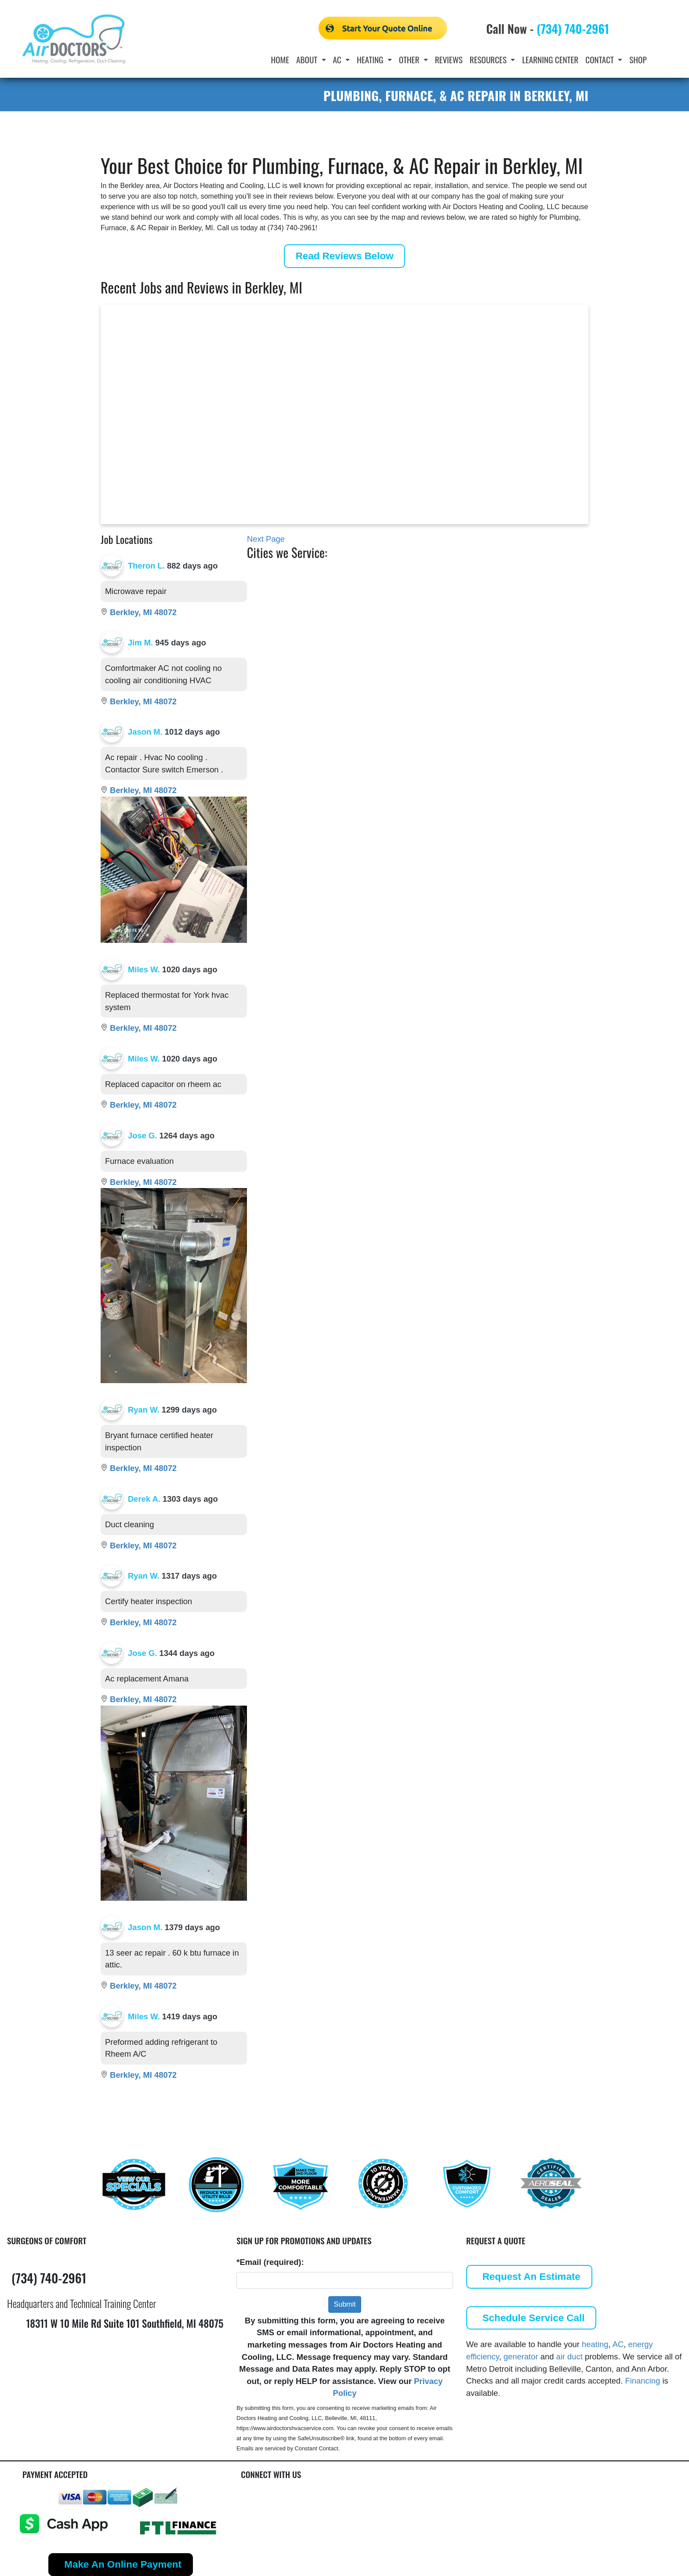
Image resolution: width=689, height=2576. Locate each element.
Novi (449, 618)
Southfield (532, 589)
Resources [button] (489, 59)
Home (280, 59)
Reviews (449, 59)
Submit (345, 2304)
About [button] (307, 59)
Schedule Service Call (533, 2317)
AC (618, 2344)
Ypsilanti (529, 618)
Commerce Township (382, 589)
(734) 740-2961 (573, 28)
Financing (642, 2380)
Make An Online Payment (122, 2564)
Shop (637, 59)
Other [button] (410, 59)
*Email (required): (270, 2262)
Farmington (364, 603)
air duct (569, 2356)
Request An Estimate (531, 2276)
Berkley (291, 603)
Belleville (294, 589)
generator (521, 2356)
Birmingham (300, 618)
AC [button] (338, 59)
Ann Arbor (296, 574)
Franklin (358, 618)
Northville (459, 603)
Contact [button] (600, 59)
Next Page (266, 538)
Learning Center (550, 59)
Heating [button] (371, 59)
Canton (356, 574)
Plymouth (531, 574)
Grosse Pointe (467, 574)
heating (595, 2344)
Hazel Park (460, 589)
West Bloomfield (544, 603)
